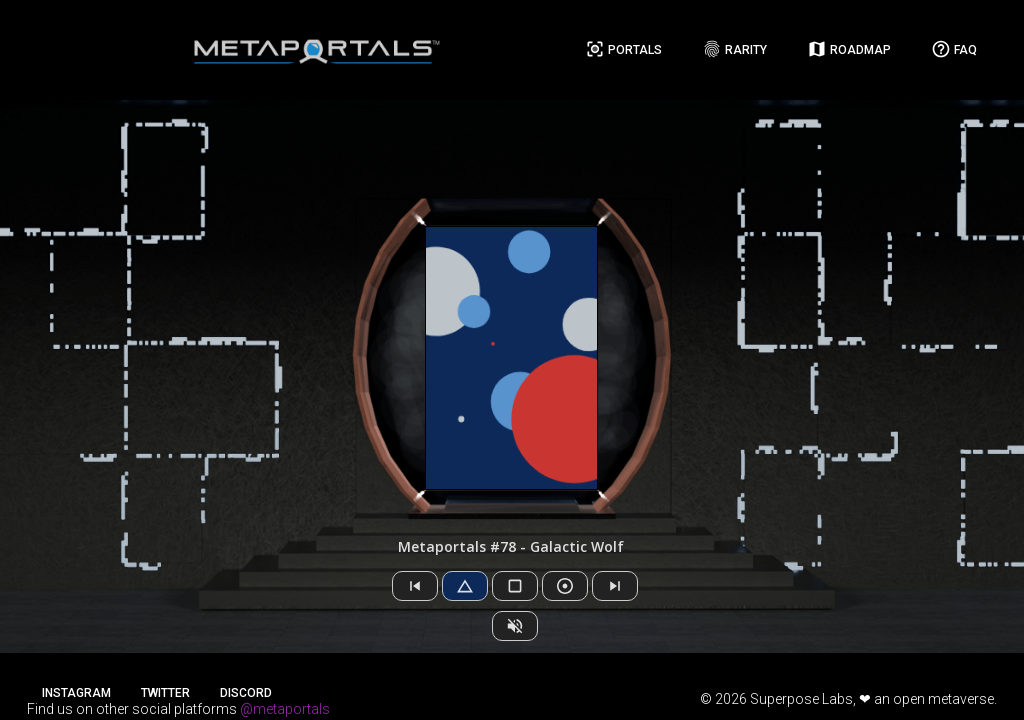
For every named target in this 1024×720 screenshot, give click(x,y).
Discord (246, 693)
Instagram (76, 693)
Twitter (165, 693)
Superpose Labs (801, 699)
